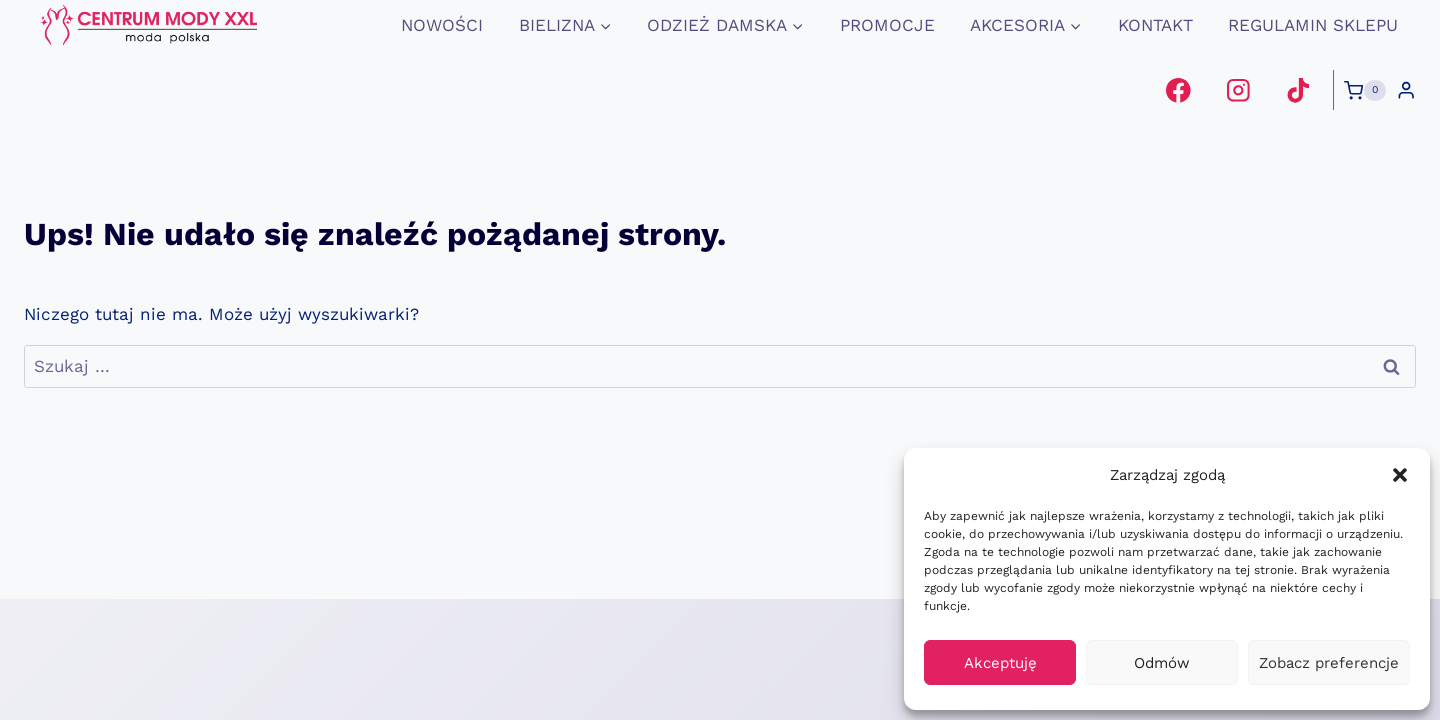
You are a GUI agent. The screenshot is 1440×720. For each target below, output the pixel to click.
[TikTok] (1297, 90)
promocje (887, 25)
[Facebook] (1178, 90)
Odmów (1162, 663)
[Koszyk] (1365, 91)
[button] (1400, 475)
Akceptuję (1000, 663)
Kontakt (1155, 25)
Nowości (442, 25)
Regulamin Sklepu (1313, 25)
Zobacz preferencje (1329, 663)
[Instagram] (1238, 90)
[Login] (1406, 90)
